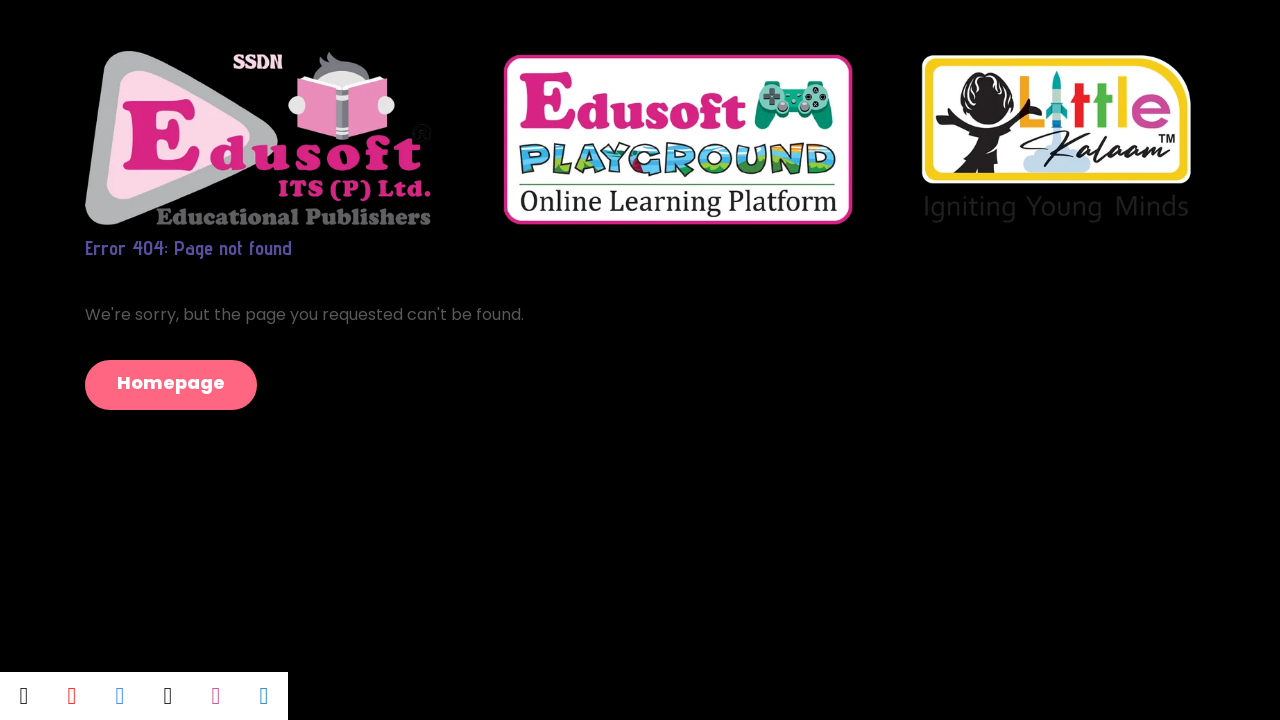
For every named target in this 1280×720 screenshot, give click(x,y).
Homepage (171, 382)
